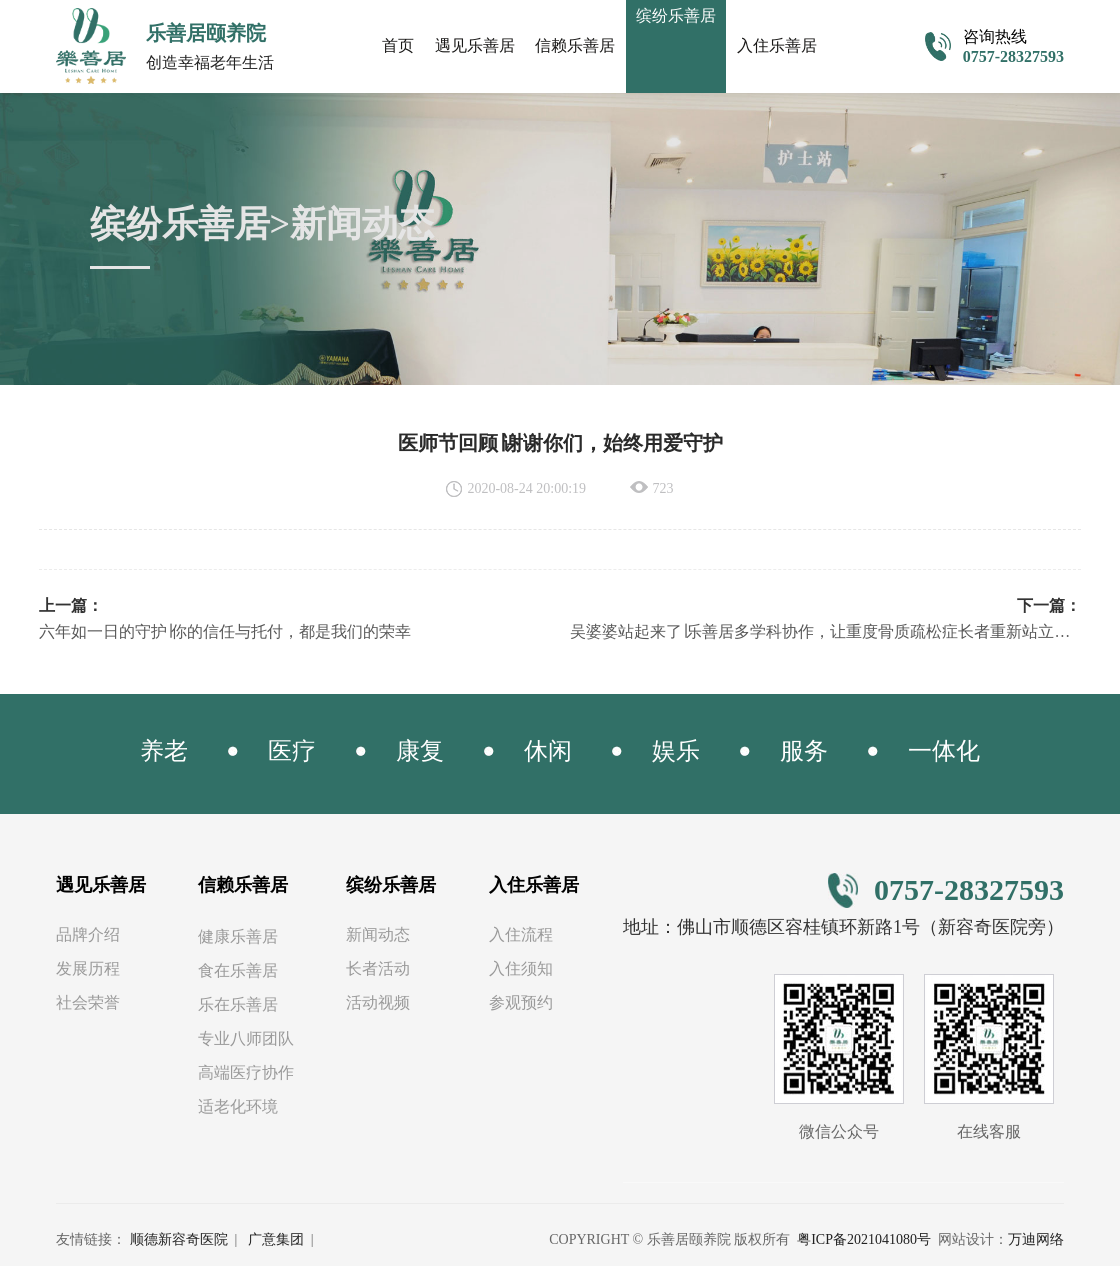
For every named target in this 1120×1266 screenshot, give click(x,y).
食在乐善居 (238, 971)
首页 (398, 45)
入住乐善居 (777, 45)
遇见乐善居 (475, 45)
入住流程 (521, 935)
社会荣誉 (88, 1003)
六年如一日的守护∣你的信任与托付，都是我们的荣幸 (225, 632)
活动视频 (378, 1003)
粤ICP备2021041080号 (864, 1240)
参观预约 (521, 1003)
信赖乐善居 (575, 45)
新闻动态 (378, 935)
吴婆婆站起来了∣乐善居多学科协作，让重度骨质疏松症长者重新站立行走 (825, 632)
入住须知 (521, 969)
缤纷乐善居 (391, 886)
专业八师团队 (246, 1039)
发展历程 (88, 969)
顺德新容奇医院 (179, 1240)
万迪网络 (1036, 1240)
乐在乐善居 (238, 1005)
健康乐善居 (238, 937)
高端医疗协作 (246, 1073)
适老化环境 (238, 1107)
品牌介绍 (88, 935)
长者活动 (378, 969)
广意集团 (276, 1240)
